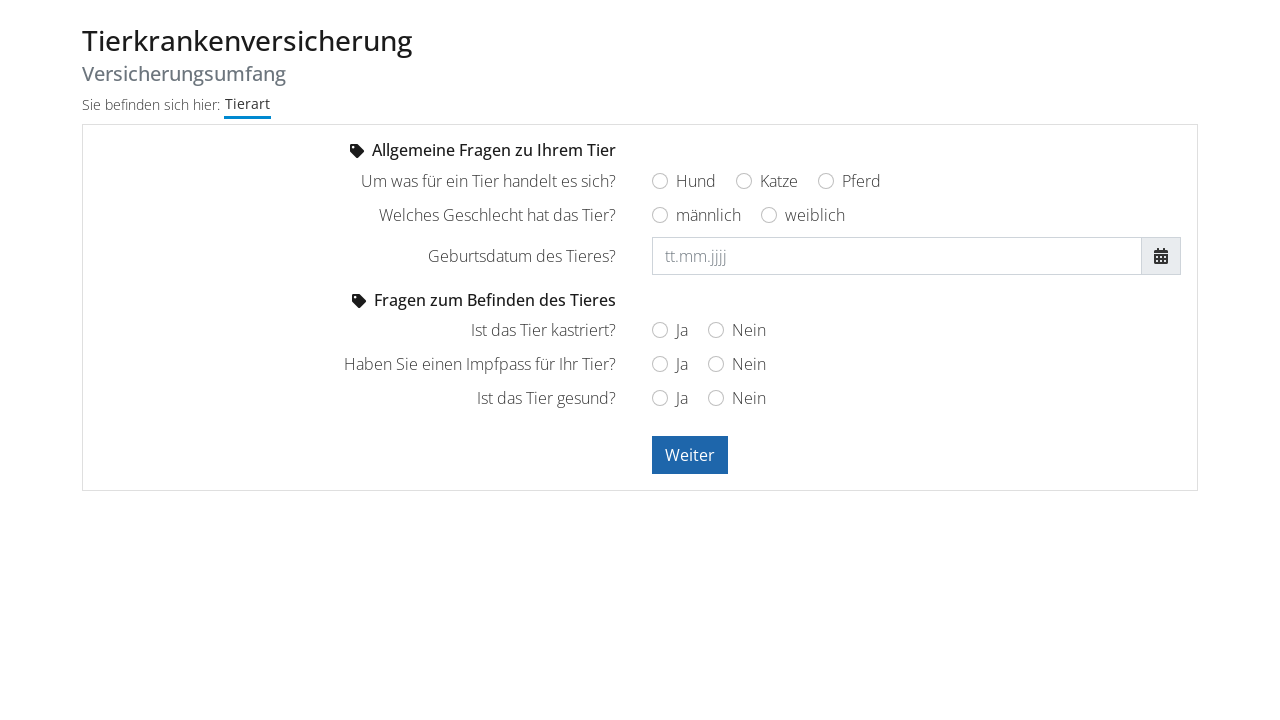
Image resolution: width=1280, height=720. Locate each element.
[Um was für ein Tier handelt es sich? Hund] (660, 181)
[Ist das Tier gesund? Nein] (716, 398)
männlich (708, 215)
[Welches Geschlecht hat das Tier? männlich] (660, 215)
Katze (779, 181)
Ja (682, 330)
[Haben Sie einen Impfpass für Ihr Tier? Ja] (660, 364)
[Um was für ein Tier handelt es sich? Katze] (744, 181)
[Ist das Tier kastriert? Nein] (716, 330)
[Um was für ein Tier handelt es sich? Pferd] (826, 181)
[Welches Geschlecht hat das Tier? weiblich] (769, 215)
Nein (749, 330)
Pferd (861, 181)
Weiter (690, 455)
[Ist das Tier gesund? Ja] (660, 398)
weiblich (815, 215)
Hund (696, 181)
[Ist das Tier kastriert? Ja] (660, 330)
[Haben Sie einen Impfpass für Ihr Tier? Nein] (716, 364)
